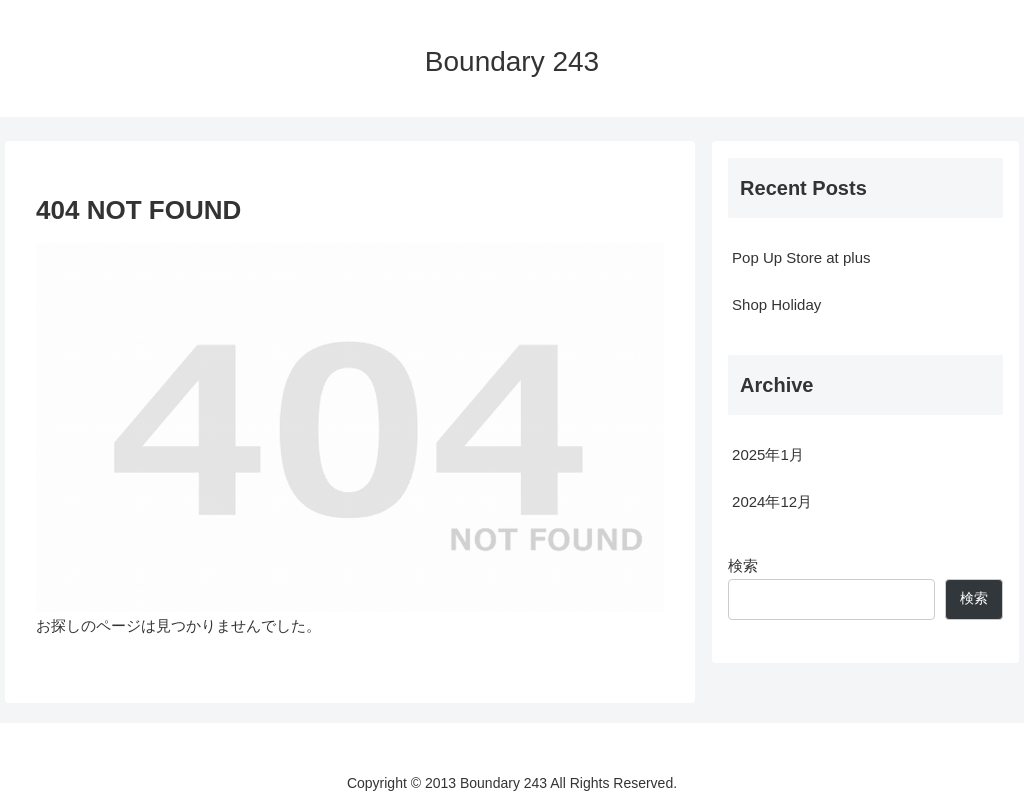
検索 (743, 565)
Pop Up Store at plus (801, 257)
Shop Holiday (776, 304)
